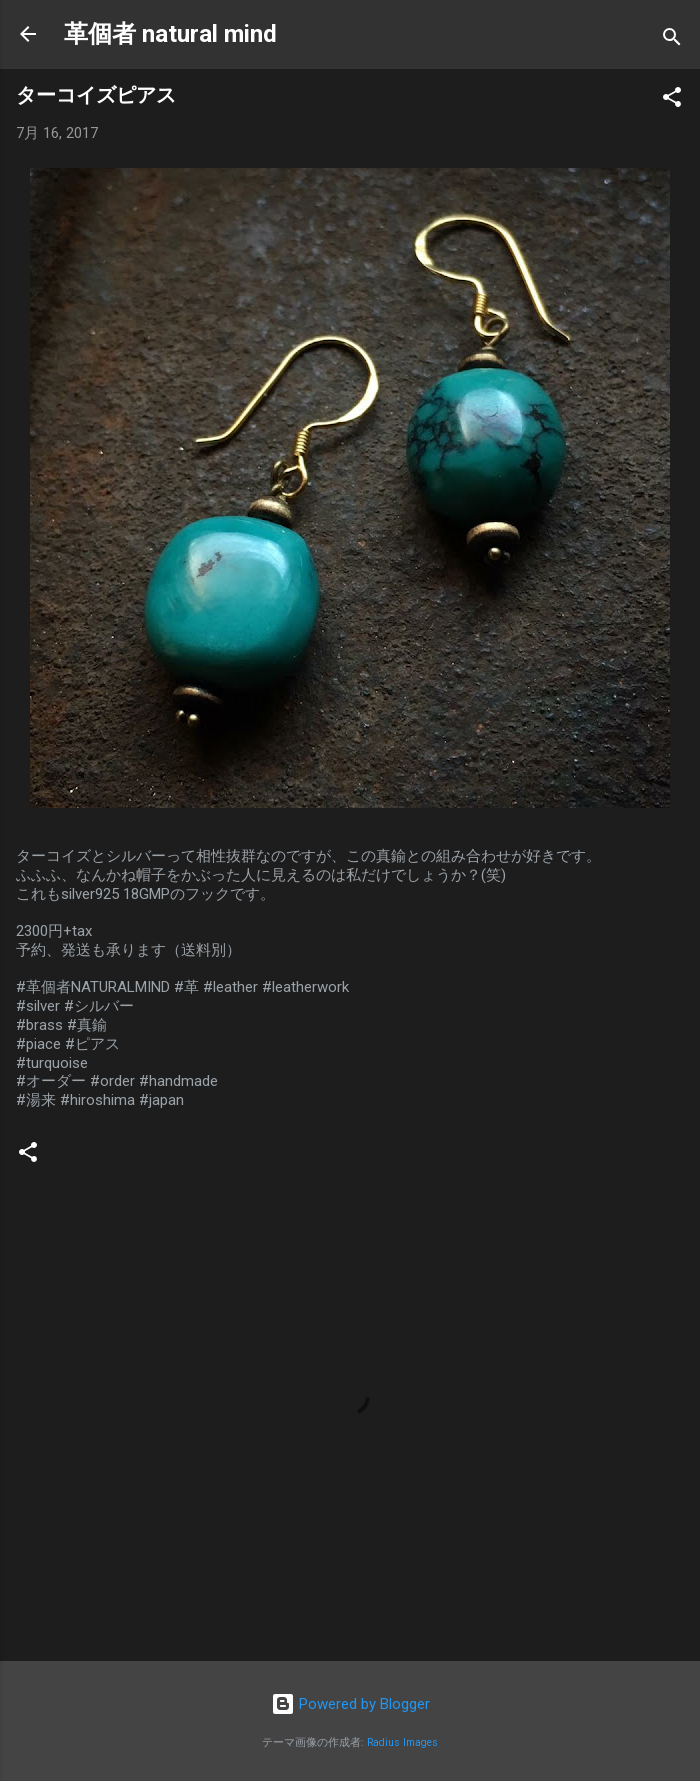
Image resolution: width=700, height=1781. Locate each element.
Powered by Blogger (350, 1704)
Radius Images (402, 1742)
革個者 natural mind (170, 34)
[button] (672, 100)
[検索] (672, 40)
